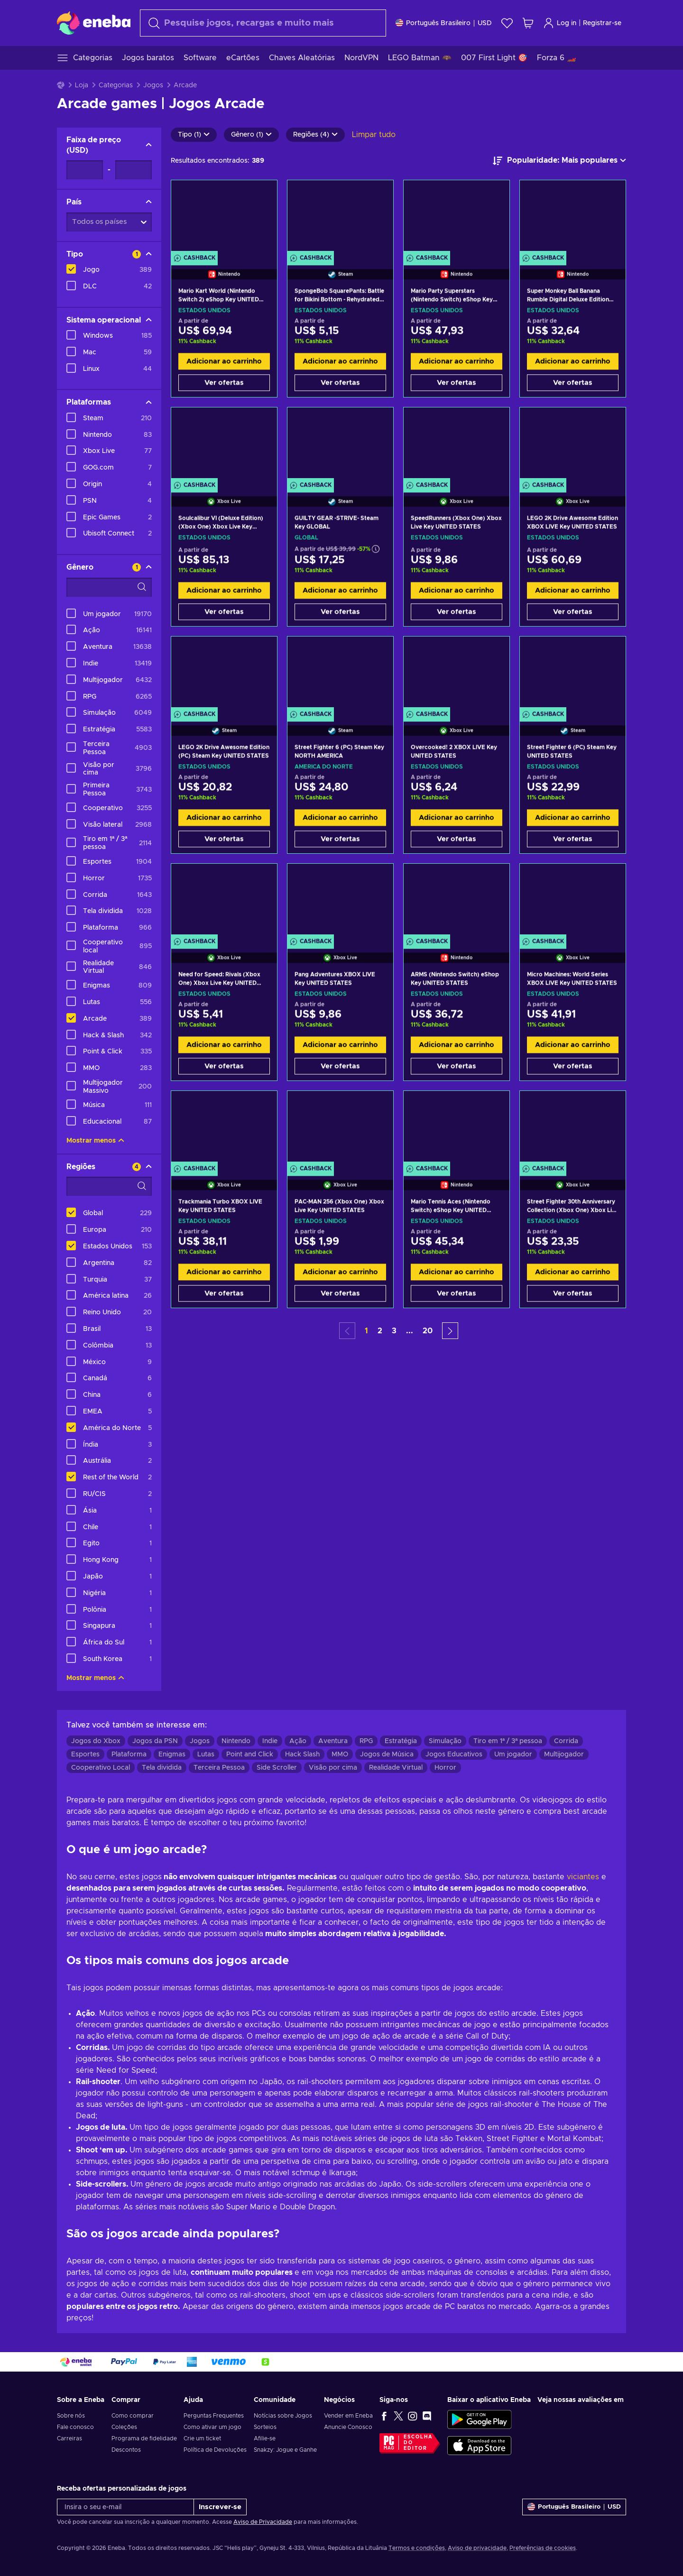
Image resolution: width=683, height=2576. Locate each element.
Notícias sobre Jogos (283, 2416)
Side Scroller (277, 1767)
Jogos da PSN (155, 1741)
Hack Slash (302, 1754)
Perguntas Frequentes (214, 2416)
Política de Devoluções (215, 2450)
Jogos (153, 85)
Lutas (205, 1754)
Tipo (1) (194, 134)
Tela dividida (162, 1767)
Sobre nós (71, 2416)
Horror (445, 1767)
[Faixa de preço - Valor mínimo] (84, 169)
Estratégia (401, 1741)
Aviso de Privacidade (262, 2522)
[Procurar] (263, 23)
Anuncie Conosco (348, 2427)
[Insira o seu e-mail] (125, 2507)
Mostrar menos (95, 1140)
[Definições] (444, 23)
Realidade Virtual (396, 1767)
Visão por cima (333, 1767)
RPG (366, 1741)
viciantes (583, 1877)
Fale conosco (75, 2427)
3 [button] (394, 1331)
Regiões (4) (315, 134)
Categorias (116, 85)
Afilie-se (265, 2438)
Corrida (566, 1741)
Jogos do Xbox (95, 1741)
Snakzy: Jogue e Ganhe (285, 2450)
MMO (340, 1754)
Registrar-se (602, 23)
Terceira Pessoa (219, 1767)
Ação (297, 1741)
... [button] (409, 1331)
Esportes (85, 1754)
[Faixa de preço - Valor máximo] (133, 169)
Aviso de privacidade (477, 2548)
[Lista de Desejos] (507, 23)
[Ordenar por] (559, 160)
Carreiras (69, 2438)
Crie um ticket (202, 2438)
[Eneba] (93, 22)
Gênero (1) (251, 134)
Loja (81, 85)
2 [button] (380, 1331)
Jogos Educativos (453, 1754)
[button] (450, 1330)
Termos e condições (416, 2548)
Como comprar (132, 2416)
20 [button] (428, 1331)
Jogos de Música (387, 1754)
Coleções (124, 2427)
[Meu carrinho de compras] (527, 23)
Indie (269, 1741)
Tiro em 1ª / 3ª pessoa (507, 1741)
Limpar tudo (374, 134)
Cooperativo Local (100, 1767)
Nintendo (236, 1741)
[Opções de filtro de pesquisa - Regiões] (109, 1186)
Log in (559, 23)
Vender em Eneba (348, 2416)
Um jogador (513, 1754)
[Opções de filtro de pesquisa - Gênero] (109, 587)
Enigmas (171, 1754)
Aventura (333, 1741)
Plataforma (129, 1754)
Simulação (445, 1741)
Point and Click (249, 1754)
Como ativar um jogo (212, 2427)
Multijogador (564, 1754)
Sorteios (265, 2427)
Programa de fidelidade (144, 2438)
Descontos (126, 2450)
